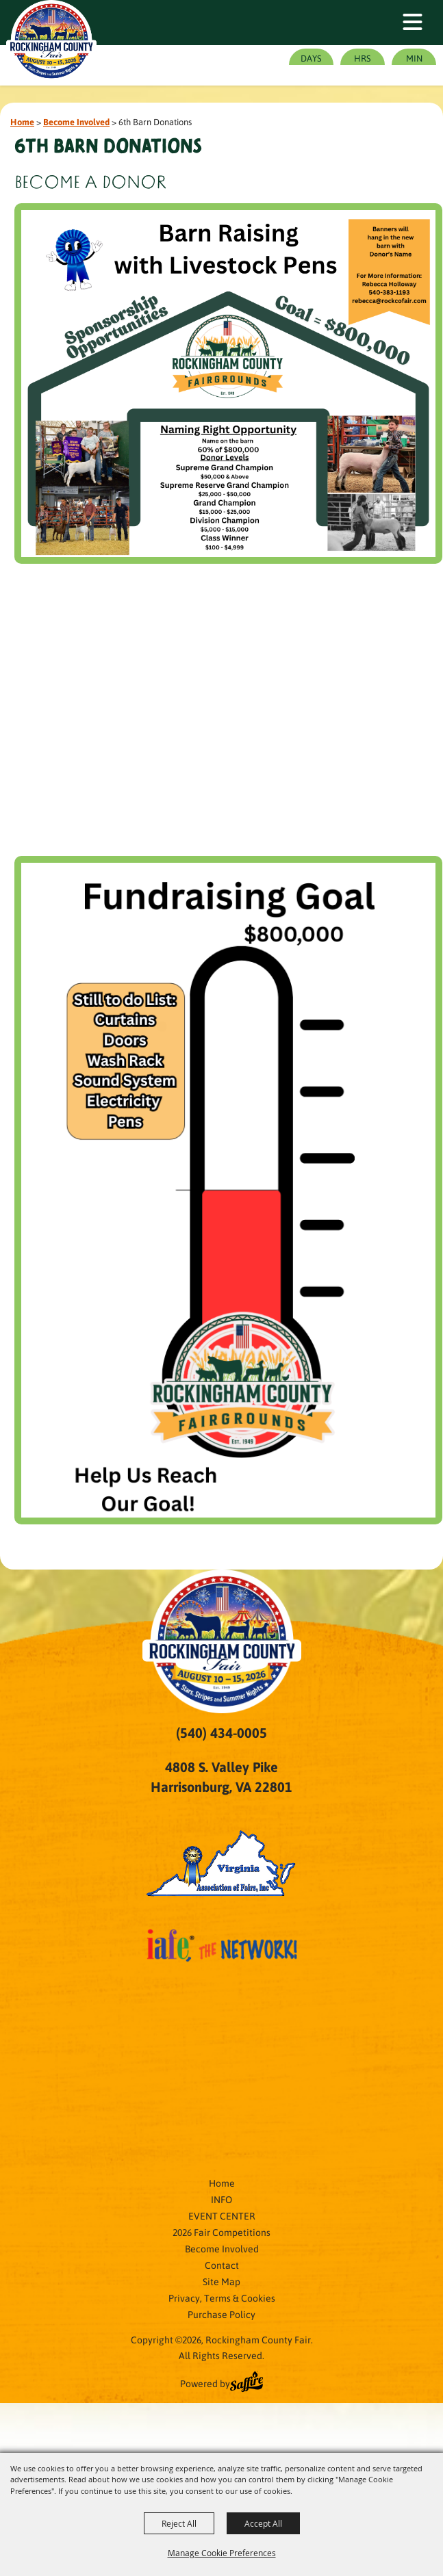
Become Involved (76, 121)
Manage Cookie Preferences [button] (222, 2552)
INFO (221, 2199)
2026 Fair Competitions (221, 2232)
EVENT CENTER (221, 2215)
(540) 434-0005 (221, 1732)
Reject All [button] (179, 2523)
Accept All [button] (263, 2523)
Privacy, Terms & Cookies (221, 2297)
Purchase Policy (221, 2314)
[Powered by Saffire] (246, 2383)
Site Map (221, 2281)
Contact (222, 2265)
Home (22, 121)
